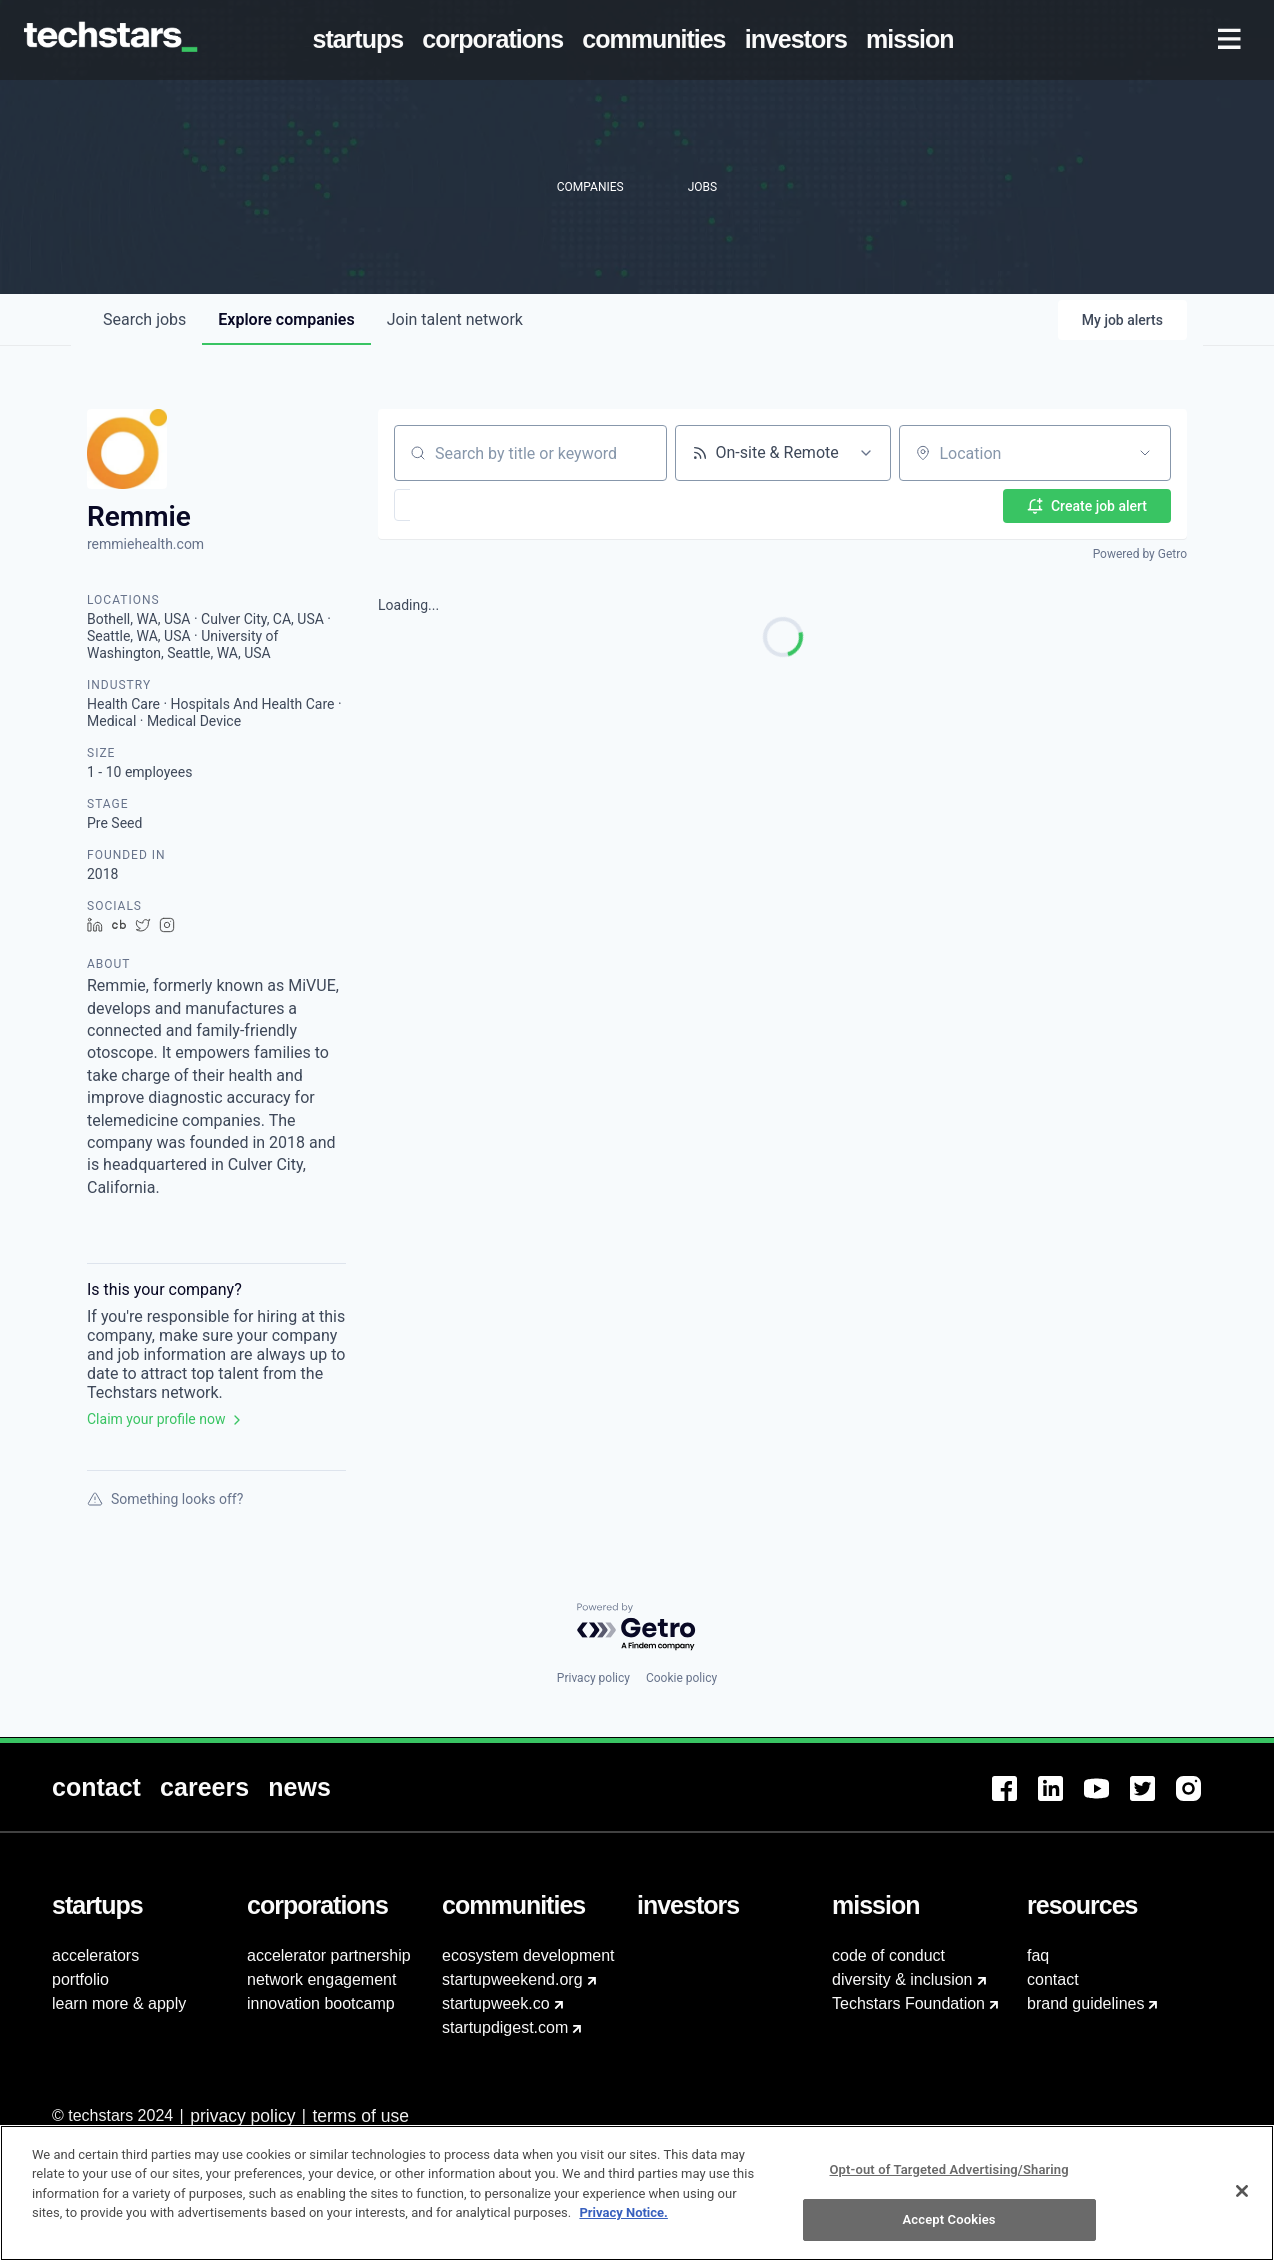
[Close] (1242, 2191)
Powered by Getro (1140, 554)
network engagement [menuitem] (321, 1979)
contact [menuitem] (1053, 1979)
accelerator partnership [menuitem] (329, 1955)
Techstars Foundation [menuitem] (908, 2003)
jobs (144, 319)
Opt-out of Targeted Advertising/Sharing (949, 2169)
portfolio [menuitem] (80, 1979)
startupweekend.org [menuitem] (512, 1979)
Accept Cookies (949, 2219)
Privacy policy (593, 1678)
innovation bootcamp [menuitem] (321, 2003)
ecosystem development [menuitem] (528, 1955)
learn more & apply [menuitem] (119, 2003)
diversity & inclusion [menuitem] (902, 1979)
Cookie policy (681, 1678)
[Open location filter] (1145, 453)
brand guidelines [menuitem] (1085, 2003)
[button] (460, 505)
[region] (637, 2193)
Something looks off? (165, 1499)
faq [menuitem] (1038, 1955)
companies (286, 319)
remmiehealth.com (145, 544)
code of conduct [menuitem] (888, 1955)
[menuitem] (362, 40)
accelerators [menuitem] (95, 1955)
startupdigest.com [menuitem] (505, 2027)
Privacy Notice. (623, 2212)
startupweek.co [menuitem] (496, 2003)
